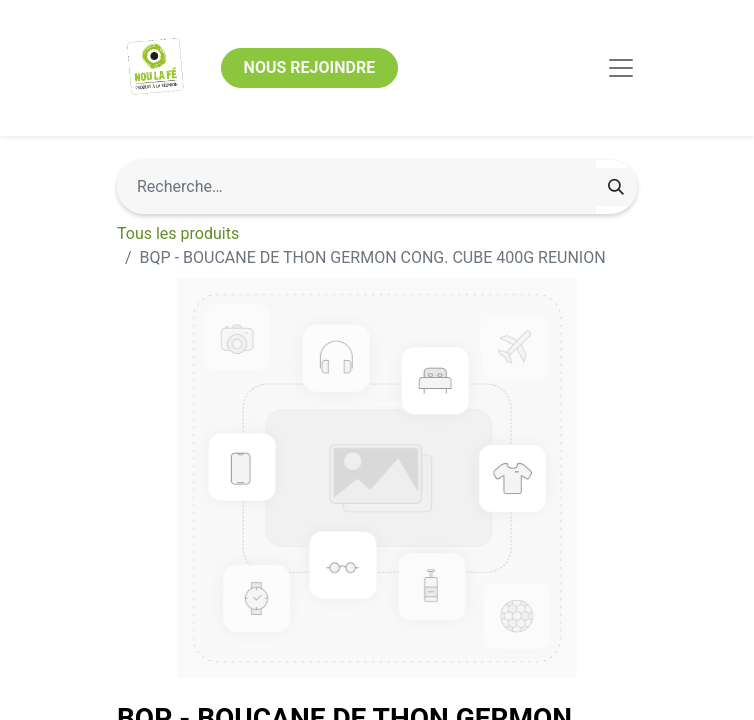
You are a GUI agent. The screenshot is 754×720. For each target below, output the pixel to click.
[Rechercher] (616, 187)
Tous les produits (178, 233)
